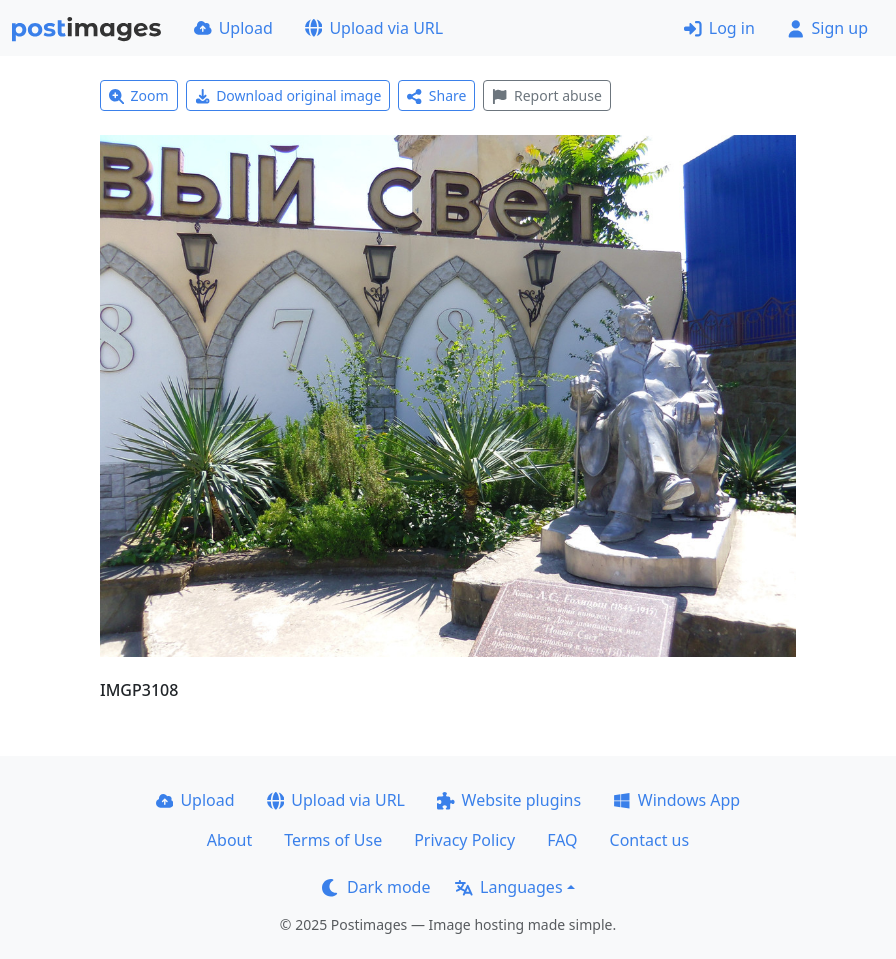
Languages (508, 887)
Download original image (288, 95)
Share (436, 95)
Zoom (139, 95)
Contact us (650, 840)
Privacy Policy (464, 840)
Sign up (827, 28)
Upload (233, 28)
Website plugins (509, 800)
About (229, 840)
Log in (719, 28)
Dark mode (376, 887)
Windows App (676, 800)
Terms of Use (333, 840)
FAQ (562, 840)
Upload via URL (374, 28)
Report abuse (546, 95)
